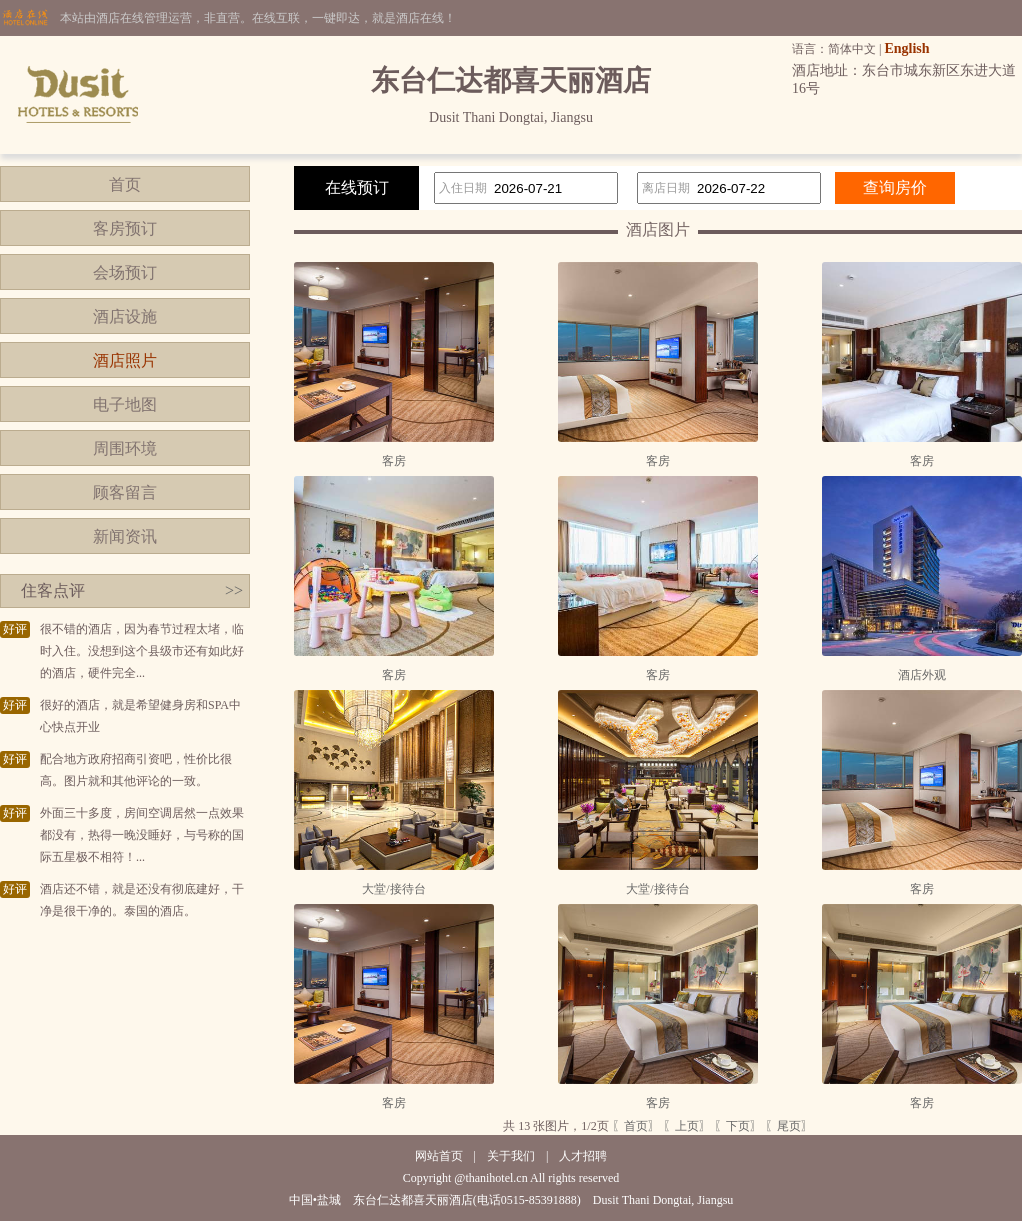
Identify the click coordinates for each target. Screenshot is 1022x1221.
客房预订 (125, 228)
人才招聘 (583, 1156)
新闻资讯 (125, 536)
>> (234, 590)
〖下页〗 (738, 1126)
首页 (125, 184)
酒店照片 (125, 360)
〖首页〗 (636, 1126)
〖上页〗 (687, 1126)
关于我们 (511, 1156)
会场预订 (125, 272)
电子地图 (125, 404)
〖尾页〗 (789, 1126)
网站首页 (439, 1156)
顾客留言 (125, 492)
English (906, 48)
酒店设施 (125, 316)
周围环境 (125, 448)
